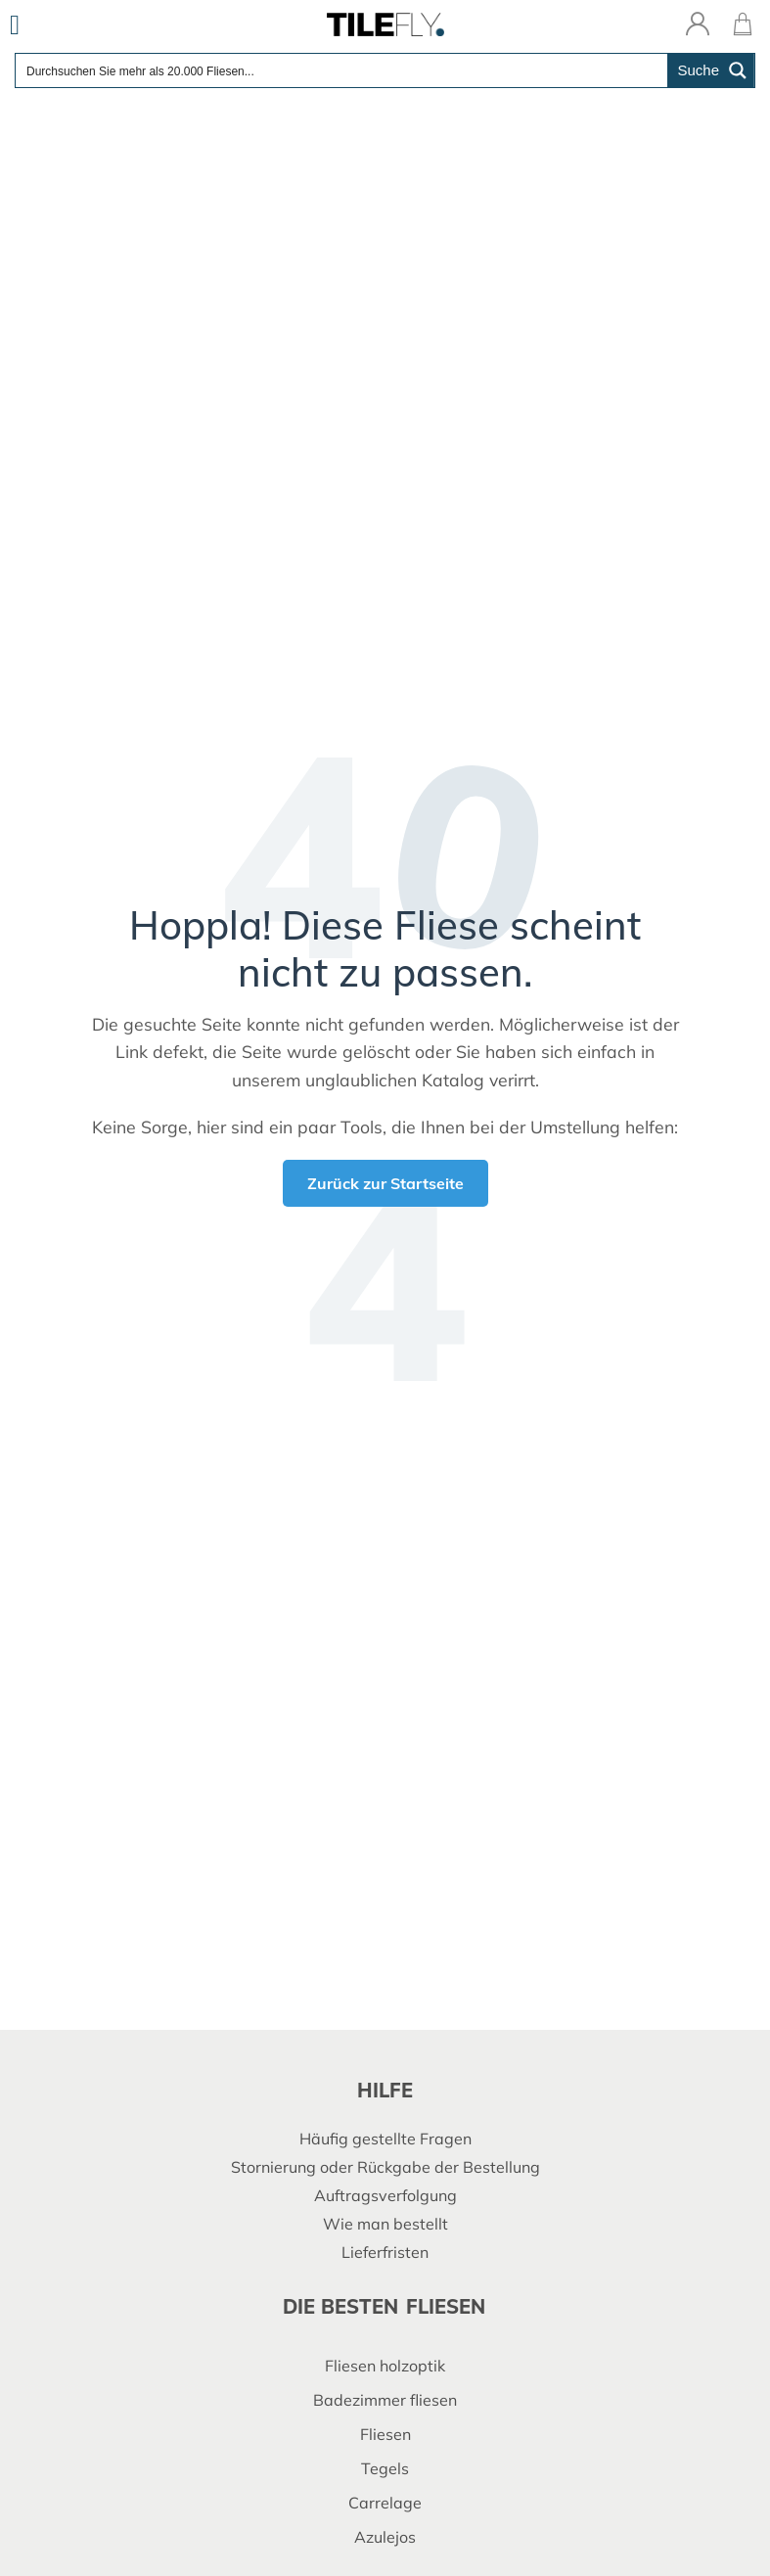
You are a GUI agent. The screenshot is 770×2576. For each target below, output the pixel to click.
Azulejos (385, 2537)
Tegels (385, 2468)
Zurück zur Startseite (385, 1183)
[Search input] (342, 70)
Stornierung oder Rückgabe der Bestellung (385, 2167)
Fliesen (385, 2434)
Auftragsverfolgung (385, 2195)
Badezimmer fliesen (385, 2400)
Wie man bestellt (385, 2223)
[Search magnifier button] (710, 70)
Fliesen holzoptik (385, 2365)
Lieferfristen (385, 2252)
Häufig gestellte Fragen (385, 2138)
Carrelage (385, 2502)
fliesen (445, 2306)
